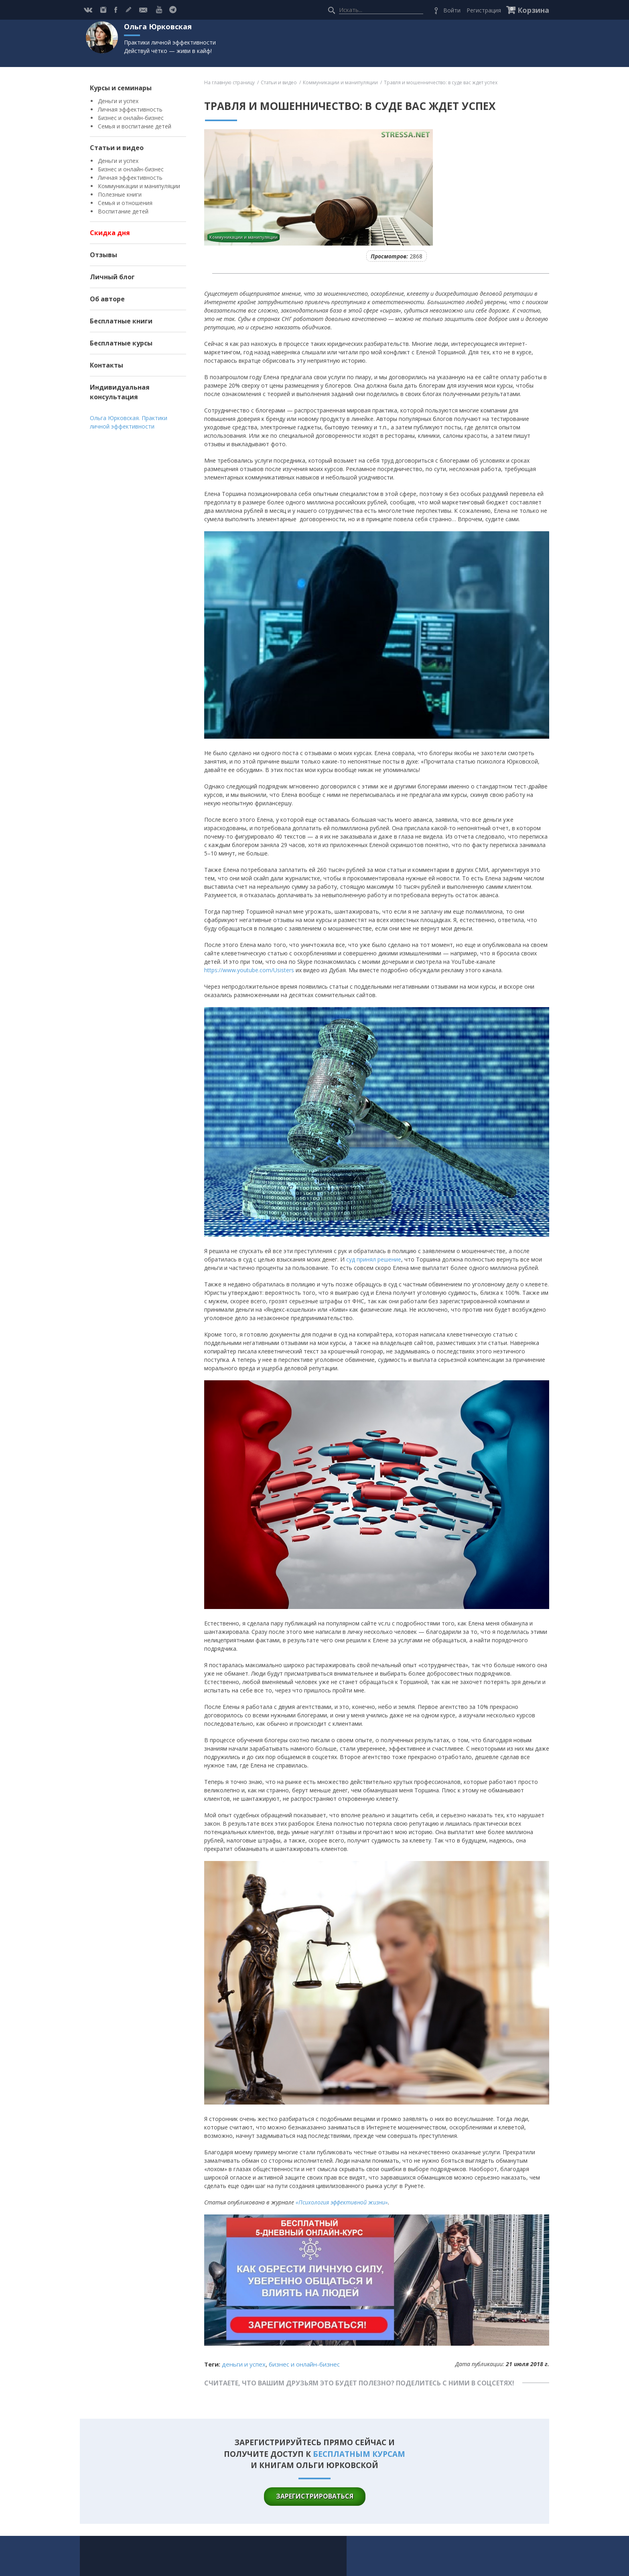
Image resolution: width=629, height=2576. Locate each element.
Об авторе (107, 299)
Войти (452, 10)
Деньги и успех (118, 101)
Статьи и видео (117, 147)
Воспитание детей (123, 211)
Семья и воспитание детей (134, 126)
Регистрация (484, 10)
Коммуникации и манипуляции (139, 186)
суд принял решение (373, 1259)
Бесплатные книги (121, 321)
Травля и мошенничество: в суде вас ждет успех (440, 82)
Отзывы (103, 254)
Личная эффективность (130, 109)
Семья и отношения (125, 203)
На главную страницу (229, 82)
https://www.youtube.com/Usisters (249, 970)
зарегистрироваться (314, 2496)
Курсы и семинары (121, 87)
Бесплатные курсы (121, 343)
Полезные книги (120, 194)
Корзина (533, 10)
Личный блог (112, 276)
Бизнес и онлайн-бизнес (131, 118)
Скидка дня (110, 232)
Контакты (106, 365)
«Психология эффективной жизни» (342, 2202)
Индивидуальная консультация (120, 392)
